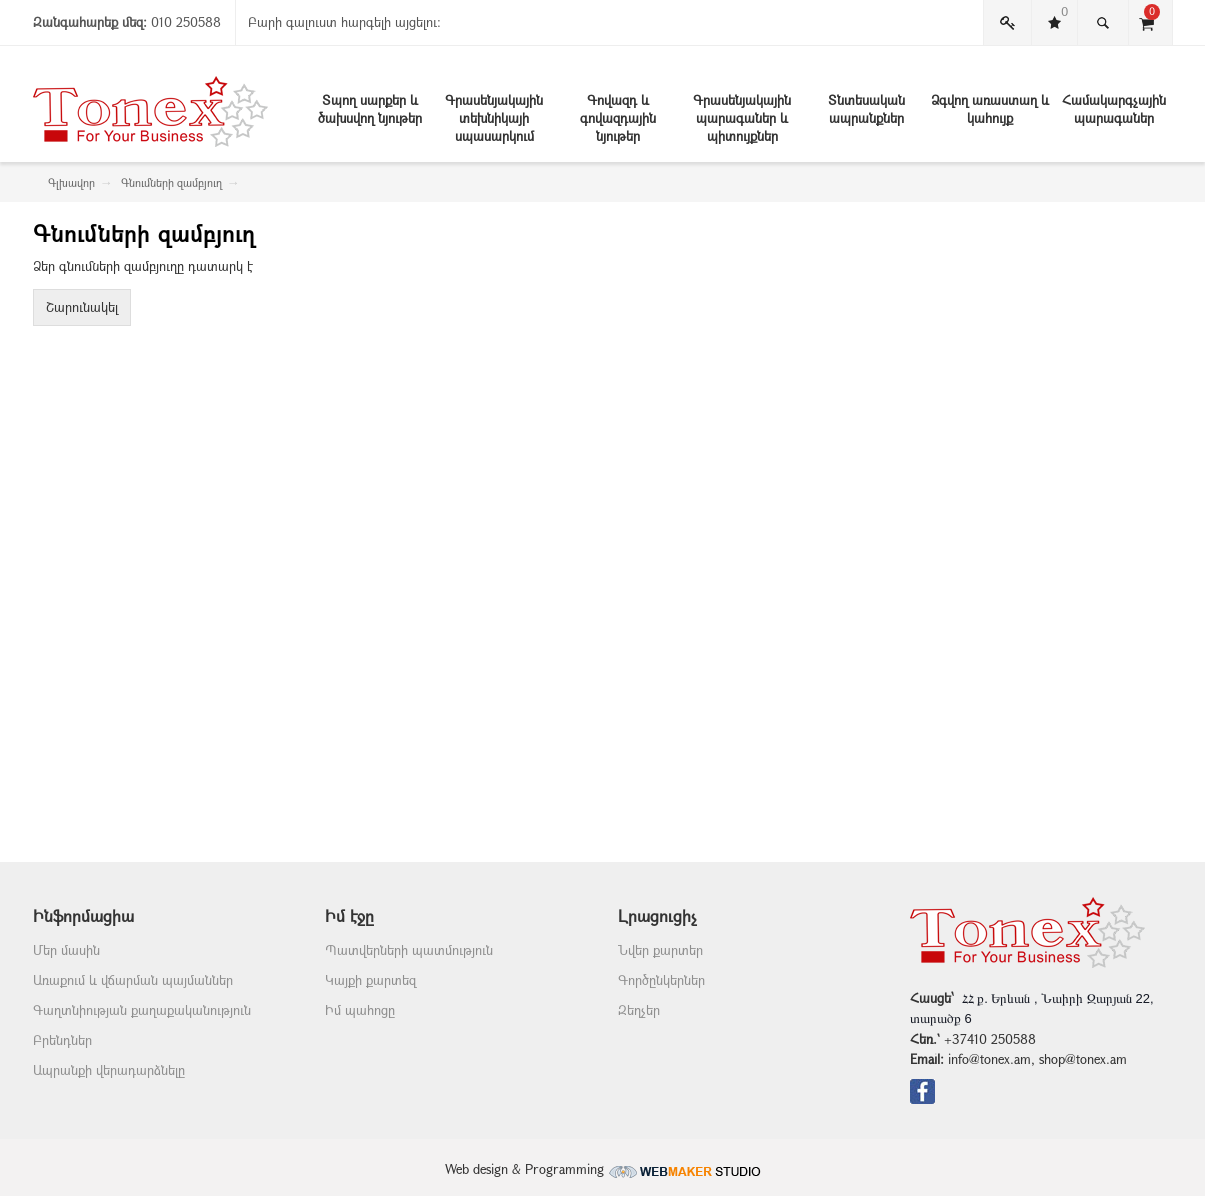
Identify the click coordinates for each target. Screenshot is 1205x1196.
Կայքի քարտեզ (370, 980)
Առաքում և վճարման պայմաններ (133, 980)
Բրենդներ (62, 1040)
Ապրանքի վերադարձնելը (109, 1070)
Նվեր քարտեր (660, 950)
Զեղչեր (639, 1010)
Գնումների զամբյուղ (171, 182)
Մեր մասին (66, 950)
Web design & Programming (603, 1169)
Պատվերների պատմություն (409, 950)
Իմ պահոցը (360, 1010)
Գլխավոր (71, 182)
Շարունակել (82, 307)
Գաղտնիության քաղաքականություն (142, 1010)
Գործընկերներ (661, 980)
